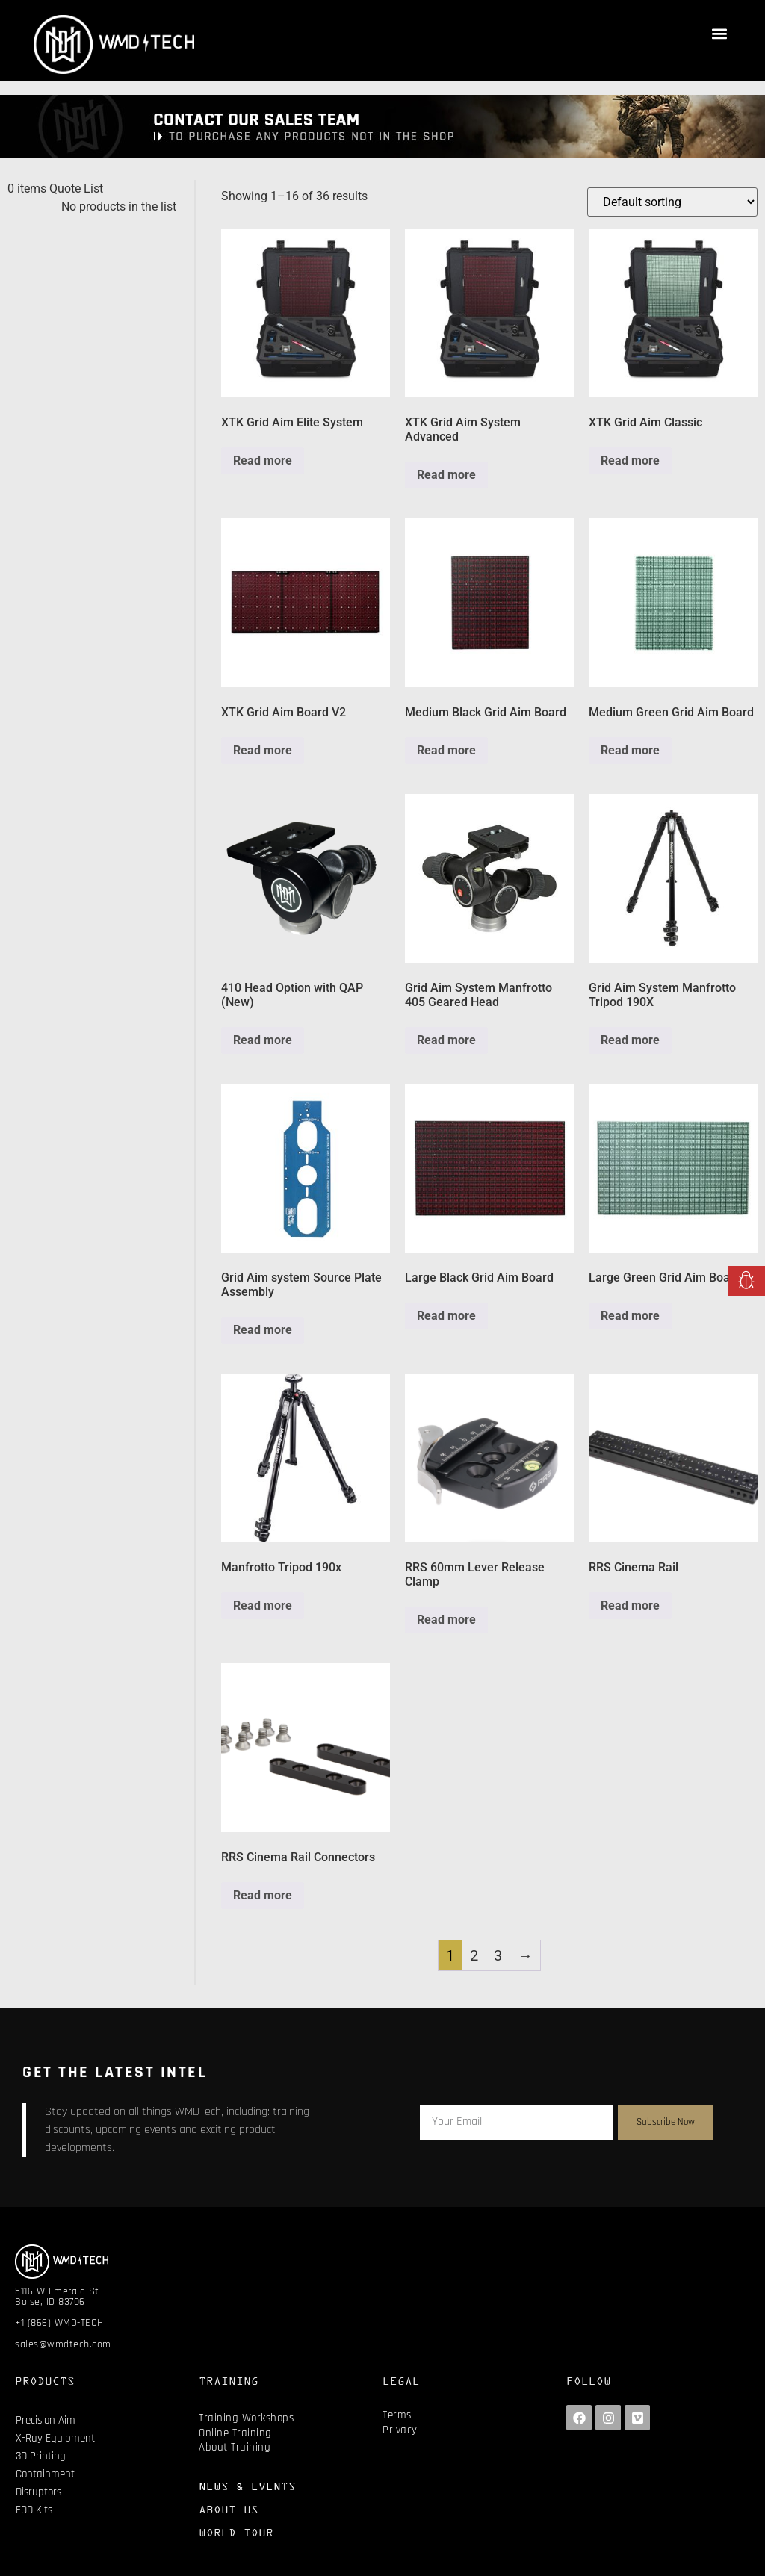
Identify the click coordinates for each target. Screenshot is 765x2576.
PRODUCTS (45, 2380)
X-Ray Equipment (55, 2438)
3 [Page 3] (498, 1955)
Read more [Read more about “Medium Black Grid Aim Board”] (446, 750)
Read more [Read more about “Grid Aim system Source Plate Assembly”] (262, 1330)
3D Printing (41, 2456)
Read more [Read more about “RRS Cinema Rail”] (630, 1605)
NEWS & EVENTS (247, 2486)
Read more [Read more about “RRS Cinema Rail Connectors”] (262, 1895)
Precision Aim (45, 2420)
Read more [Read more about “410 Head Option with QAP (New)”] (262, 1040)
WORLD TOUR (236, 2532)
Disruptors (38, 2492)
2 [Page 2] (474, 1955)
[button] (719, 33)
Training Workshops (246, 2418)
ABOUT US (228, 2509)
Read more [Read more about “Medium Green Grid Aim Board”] (630, 750)
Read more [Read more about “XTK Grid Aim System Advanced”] (446, 475)
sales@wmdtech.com (63, 2344)
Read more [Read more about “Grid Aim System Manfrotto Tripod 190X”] (630, 1040)
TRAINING (228, 2380)
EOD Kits (34, 2510)
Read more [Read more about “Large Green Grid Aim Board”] (630, 1316)
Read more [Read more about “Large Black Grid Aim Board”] (446, 1316)
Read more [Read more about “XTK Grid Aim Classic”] (630, 460)
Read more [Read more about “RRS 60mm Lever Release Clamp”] (446, 1620)
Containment (45, 2474)
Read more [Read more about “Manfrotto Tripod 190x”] (262, 1605)
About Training (234, 2447)
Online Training (235, 2433)
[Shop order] (672, 202)
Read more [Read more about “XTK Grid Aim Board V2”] (262, 750)
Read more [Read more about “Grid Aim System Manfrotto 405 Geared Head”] (446, 1040)
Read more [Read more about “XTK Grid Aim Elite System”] (262, 460)
